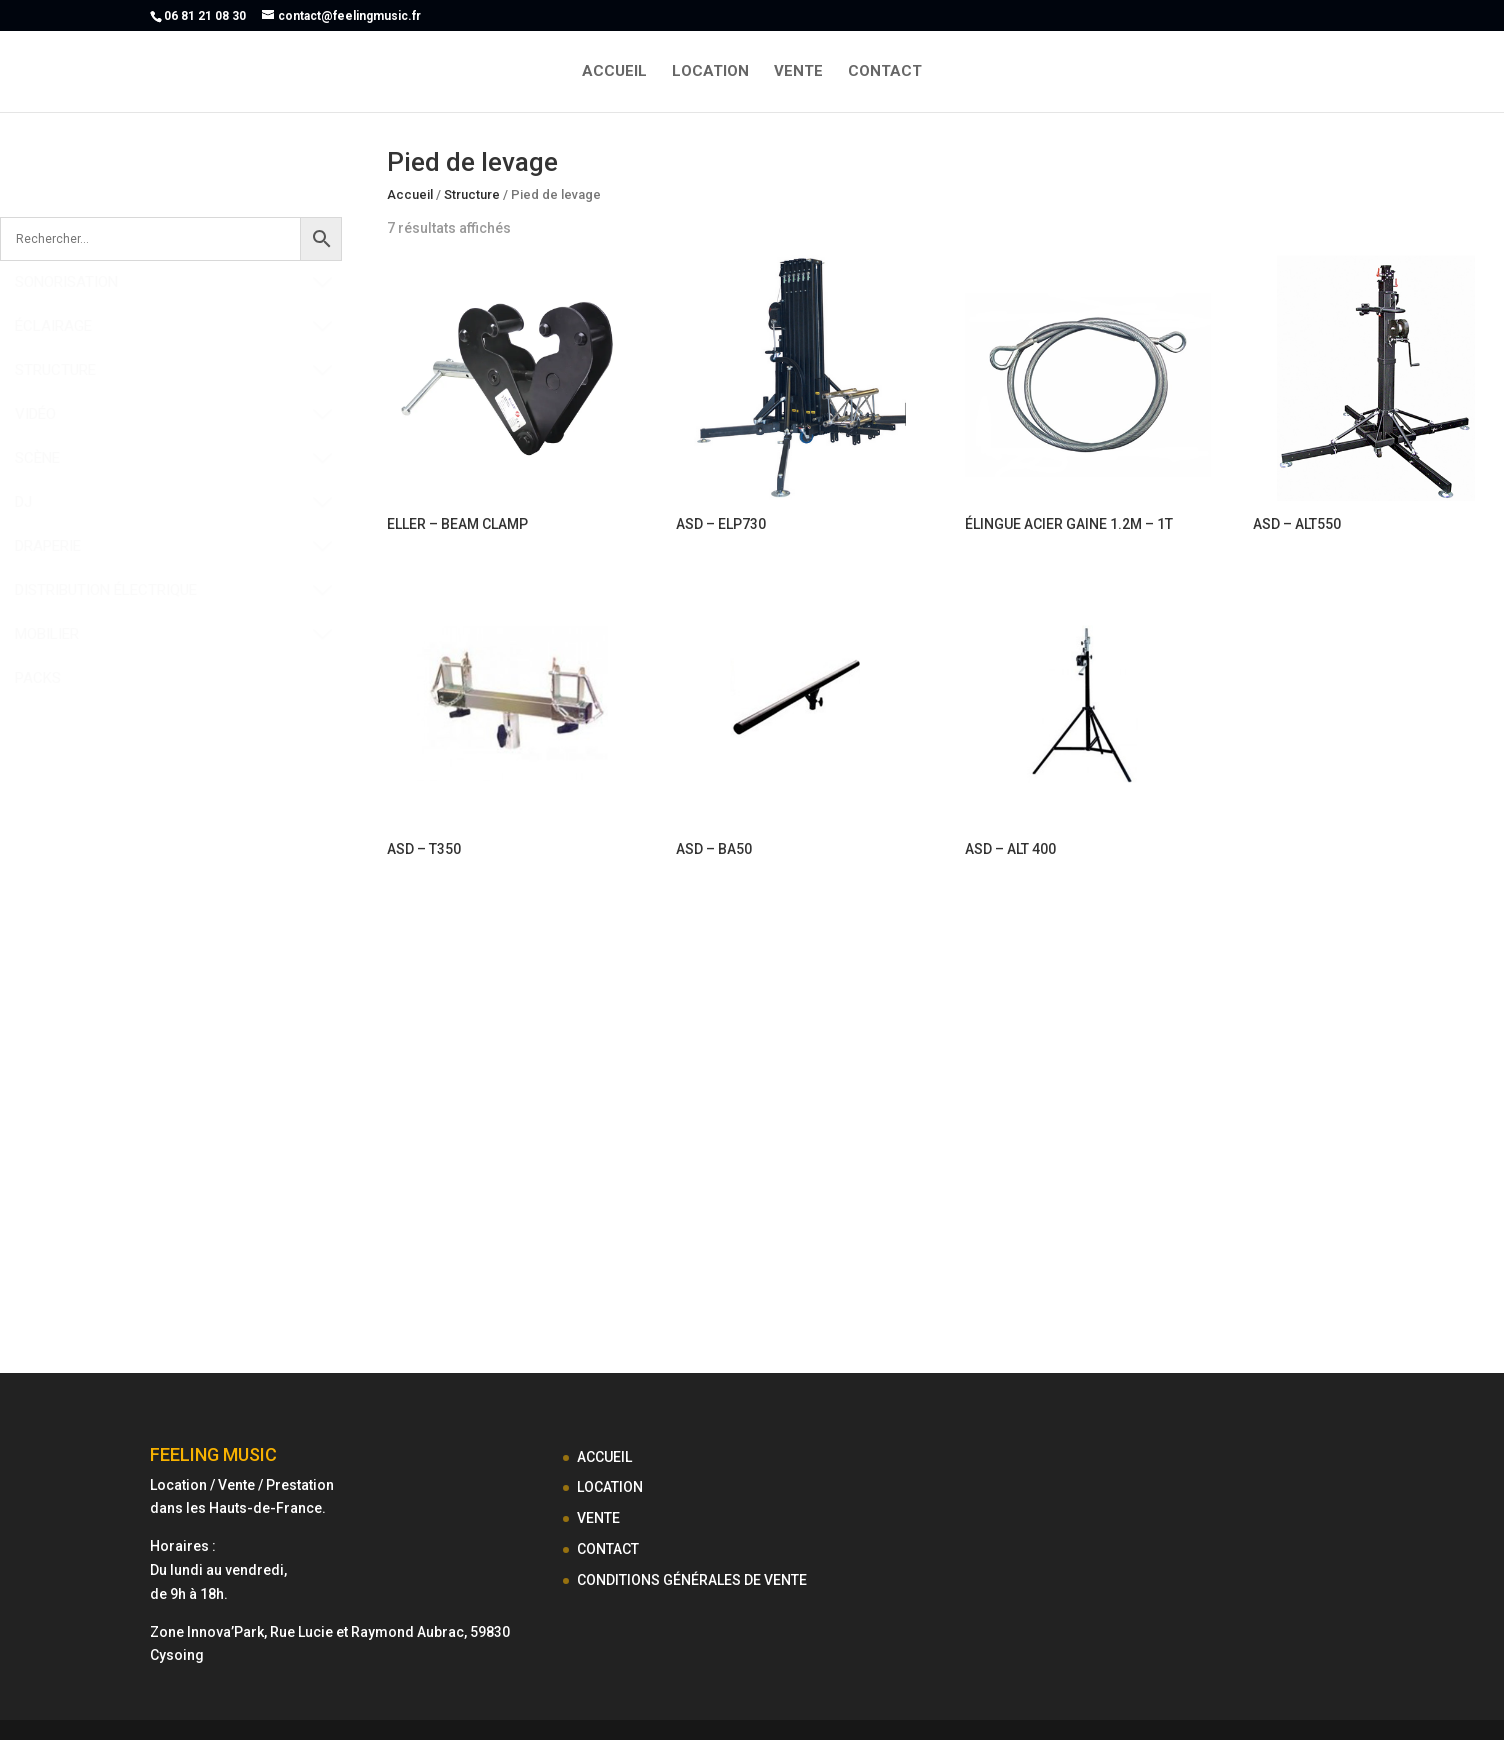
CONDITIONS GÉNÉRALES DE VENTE (692, 1580)
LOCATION (710, 72)
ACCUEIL (614, 72)
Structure (472, 194)
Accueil (410, 194)
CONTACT (885, 72)
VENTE (798, 72)
